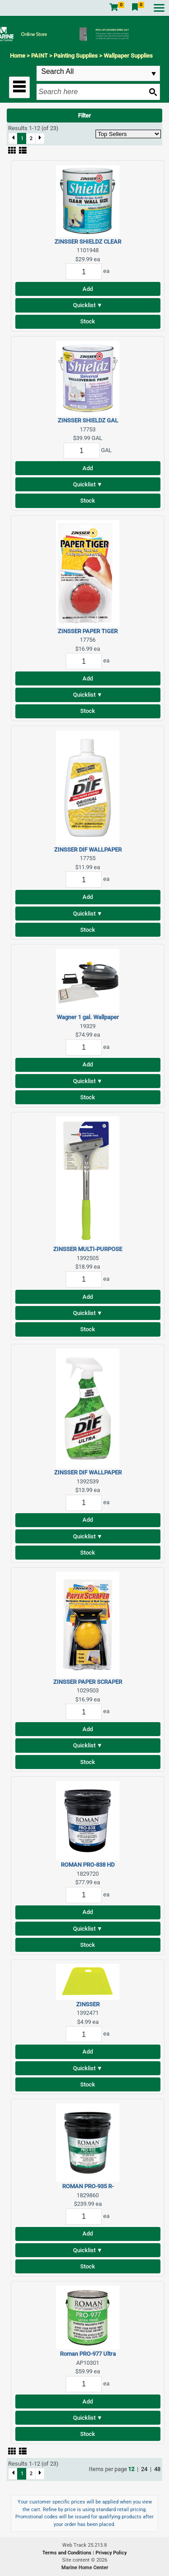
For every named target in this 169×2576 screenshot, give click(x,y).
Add (87, 289)
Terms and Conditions (67, 2553)
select (153, 74)
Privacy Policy (111, 2553)
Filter (84, 115)
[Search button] (153, 92)
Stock (87, 321)
